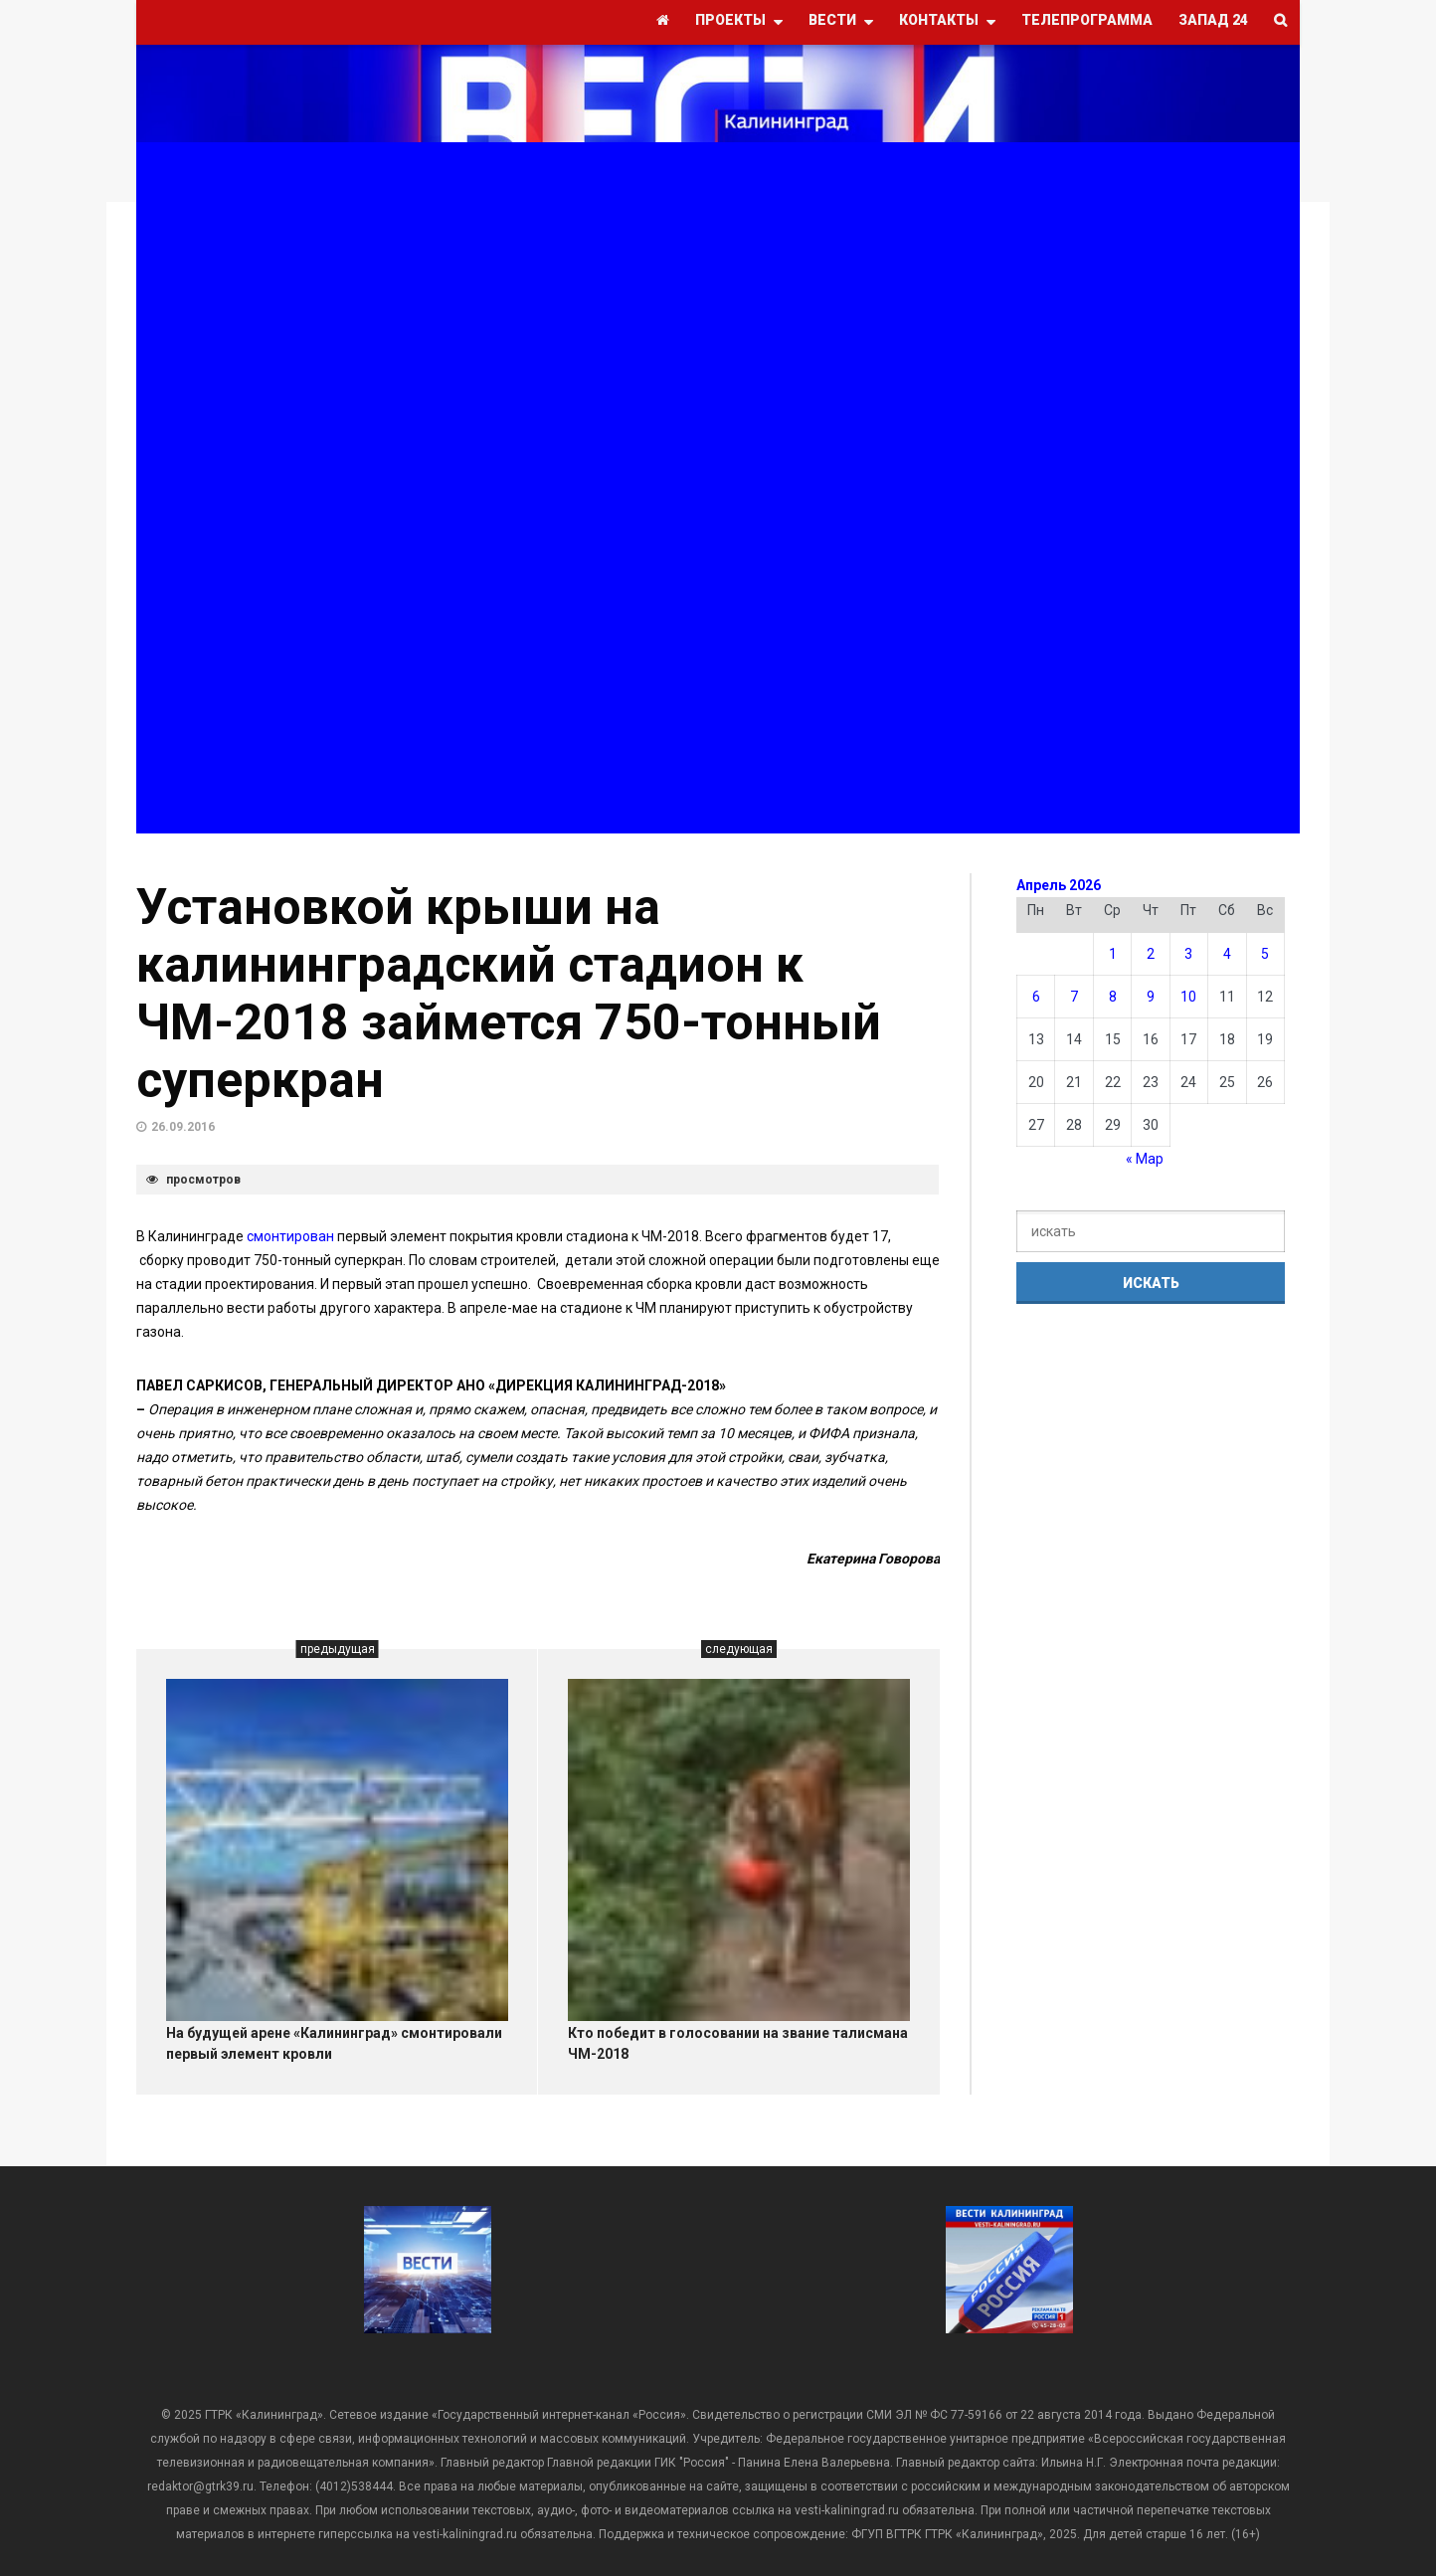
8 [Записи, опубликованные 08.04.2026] (1113, 997)
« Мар (1145, 1159)
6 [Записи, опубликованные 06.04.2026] (1036, 997)
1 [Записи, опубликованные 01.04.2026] (1113, 954)
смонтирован (290, 1236)
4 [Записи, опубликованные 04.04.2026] (1227, 954)
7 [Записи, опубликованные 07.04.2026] (1074, 997)
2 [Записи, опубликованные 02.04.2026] (1151, 954)
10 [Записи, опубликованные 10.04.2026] (1188, 997)
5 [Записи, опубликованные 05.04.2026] (1265, 954)
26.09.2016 (183, 1127)
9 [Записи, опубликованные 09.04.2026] (1151, 997)
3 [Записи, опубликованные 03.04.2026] (1188, 954)
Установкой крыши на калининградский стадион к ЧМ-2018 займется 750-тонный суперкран (508, 993)
